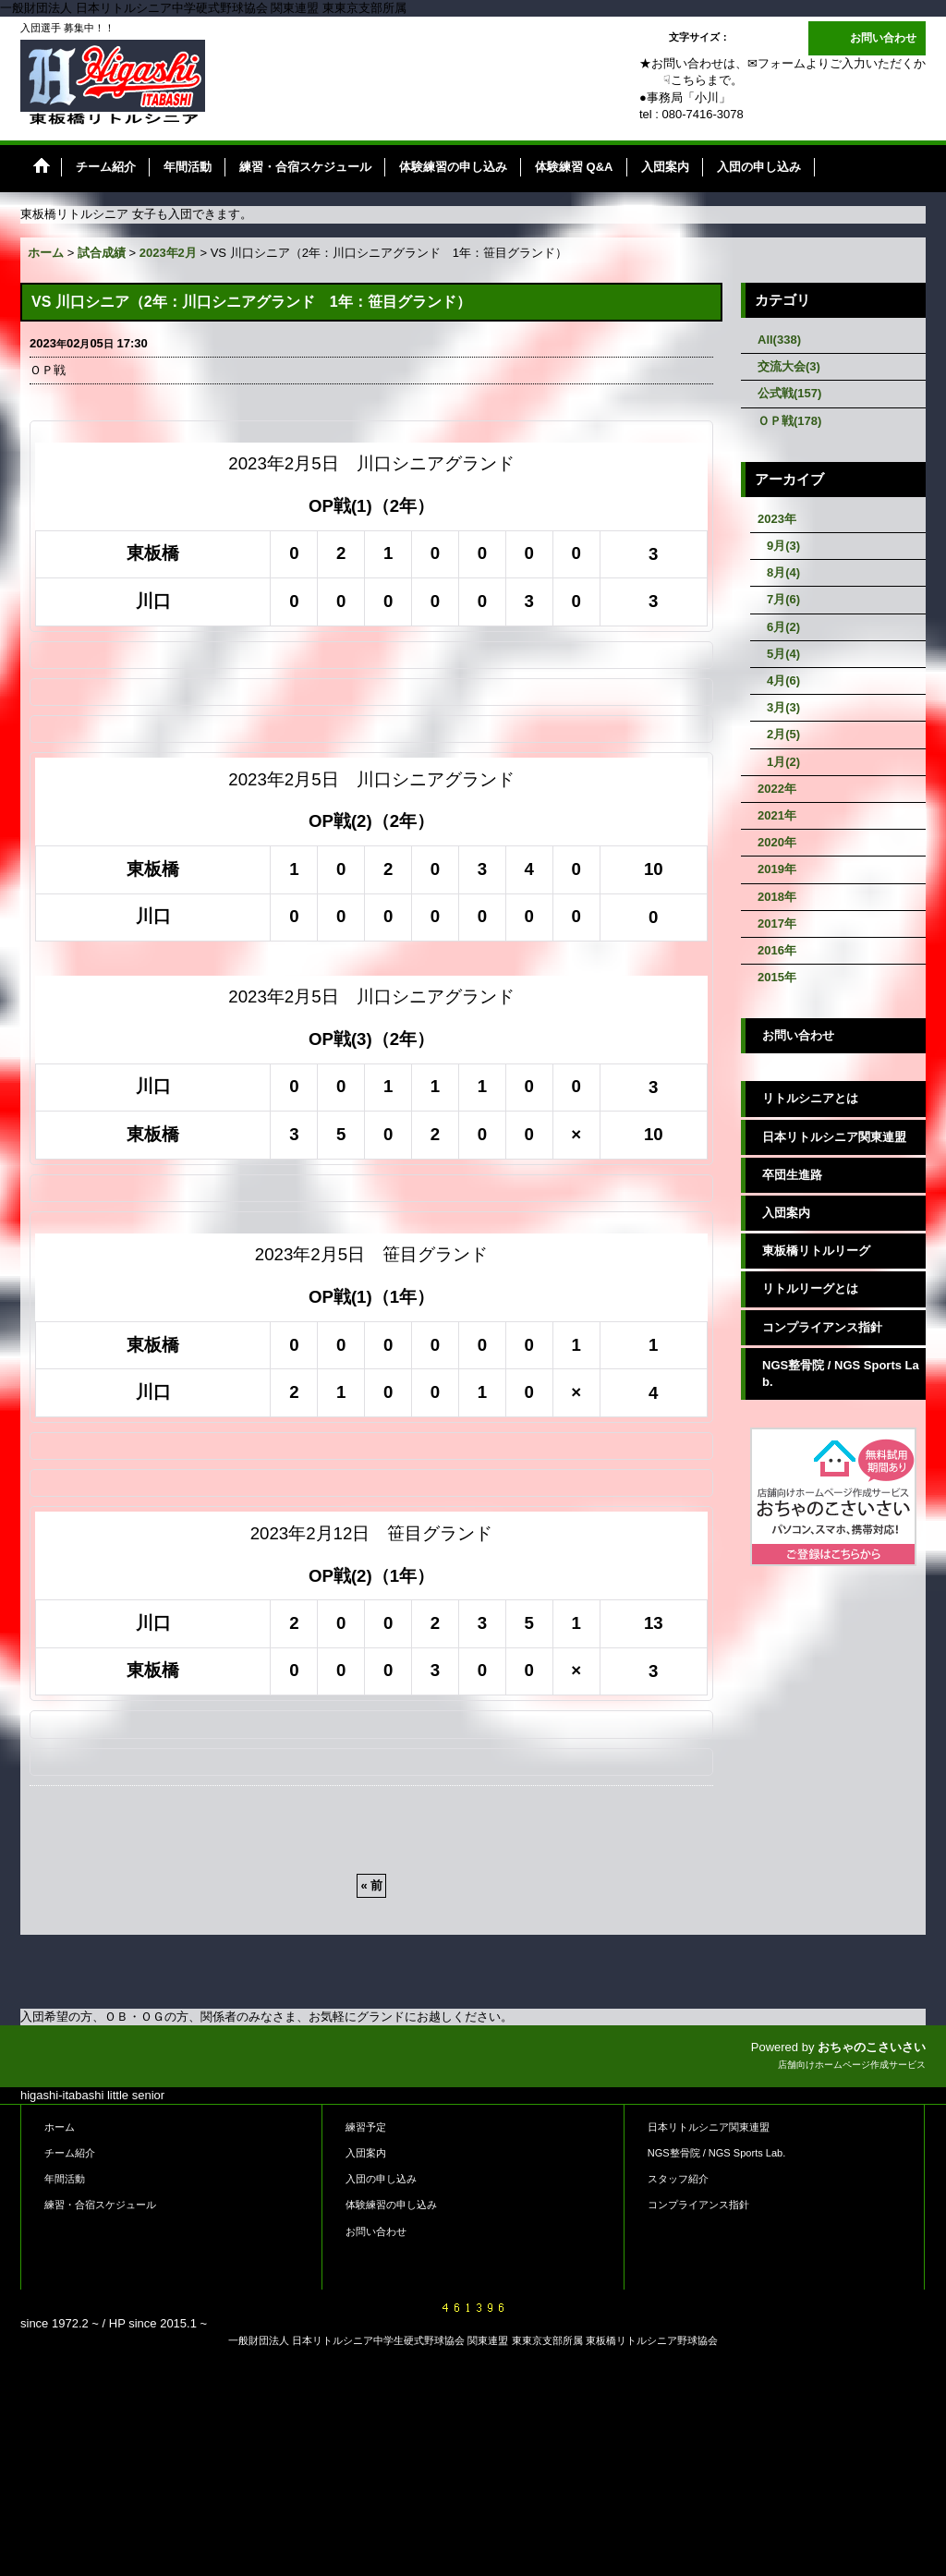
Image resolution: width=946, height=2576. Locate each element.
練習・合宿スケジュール (100, 2204)
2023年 (777, 519)
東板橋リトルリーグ (816, 1251)
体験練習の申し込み (391, 2204)
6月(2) (783, 627)
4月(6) (783, 680)
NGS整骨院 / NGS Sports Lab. (840, 1373)
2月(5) (783, 734)
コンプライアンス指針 (822, 1327)
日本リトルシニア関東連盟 (834, 1137)
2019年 (777, 869)
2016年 (777, 950)
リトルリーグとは (810, 1288)
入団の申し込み (381, 2178)
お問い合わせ (883, 37)
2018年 (777, 897)
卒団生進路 (792, 1175)
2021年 (777, 815)
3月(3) (783, 707)
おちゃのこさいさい (872, 2047)
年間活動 (64, 2178)
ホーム (59, 2126)
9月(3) (783, 546)
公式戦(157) (789, 393)
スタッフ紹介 (678, 2178)
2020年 (777, 842)
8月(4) (783, 572)
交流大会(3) (789, 366)
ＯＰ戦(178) (789, 421)
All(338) (779, 339)
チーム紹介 (69, 2152)
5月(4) (783, 654)
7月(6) (783, 599)
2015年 (777, 977)
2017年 (777, 923)
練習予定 (366, 2126)
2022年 (777, 789)
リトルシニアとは (810, 1098)
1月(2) (783, 762)
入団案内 (786, 1213)
